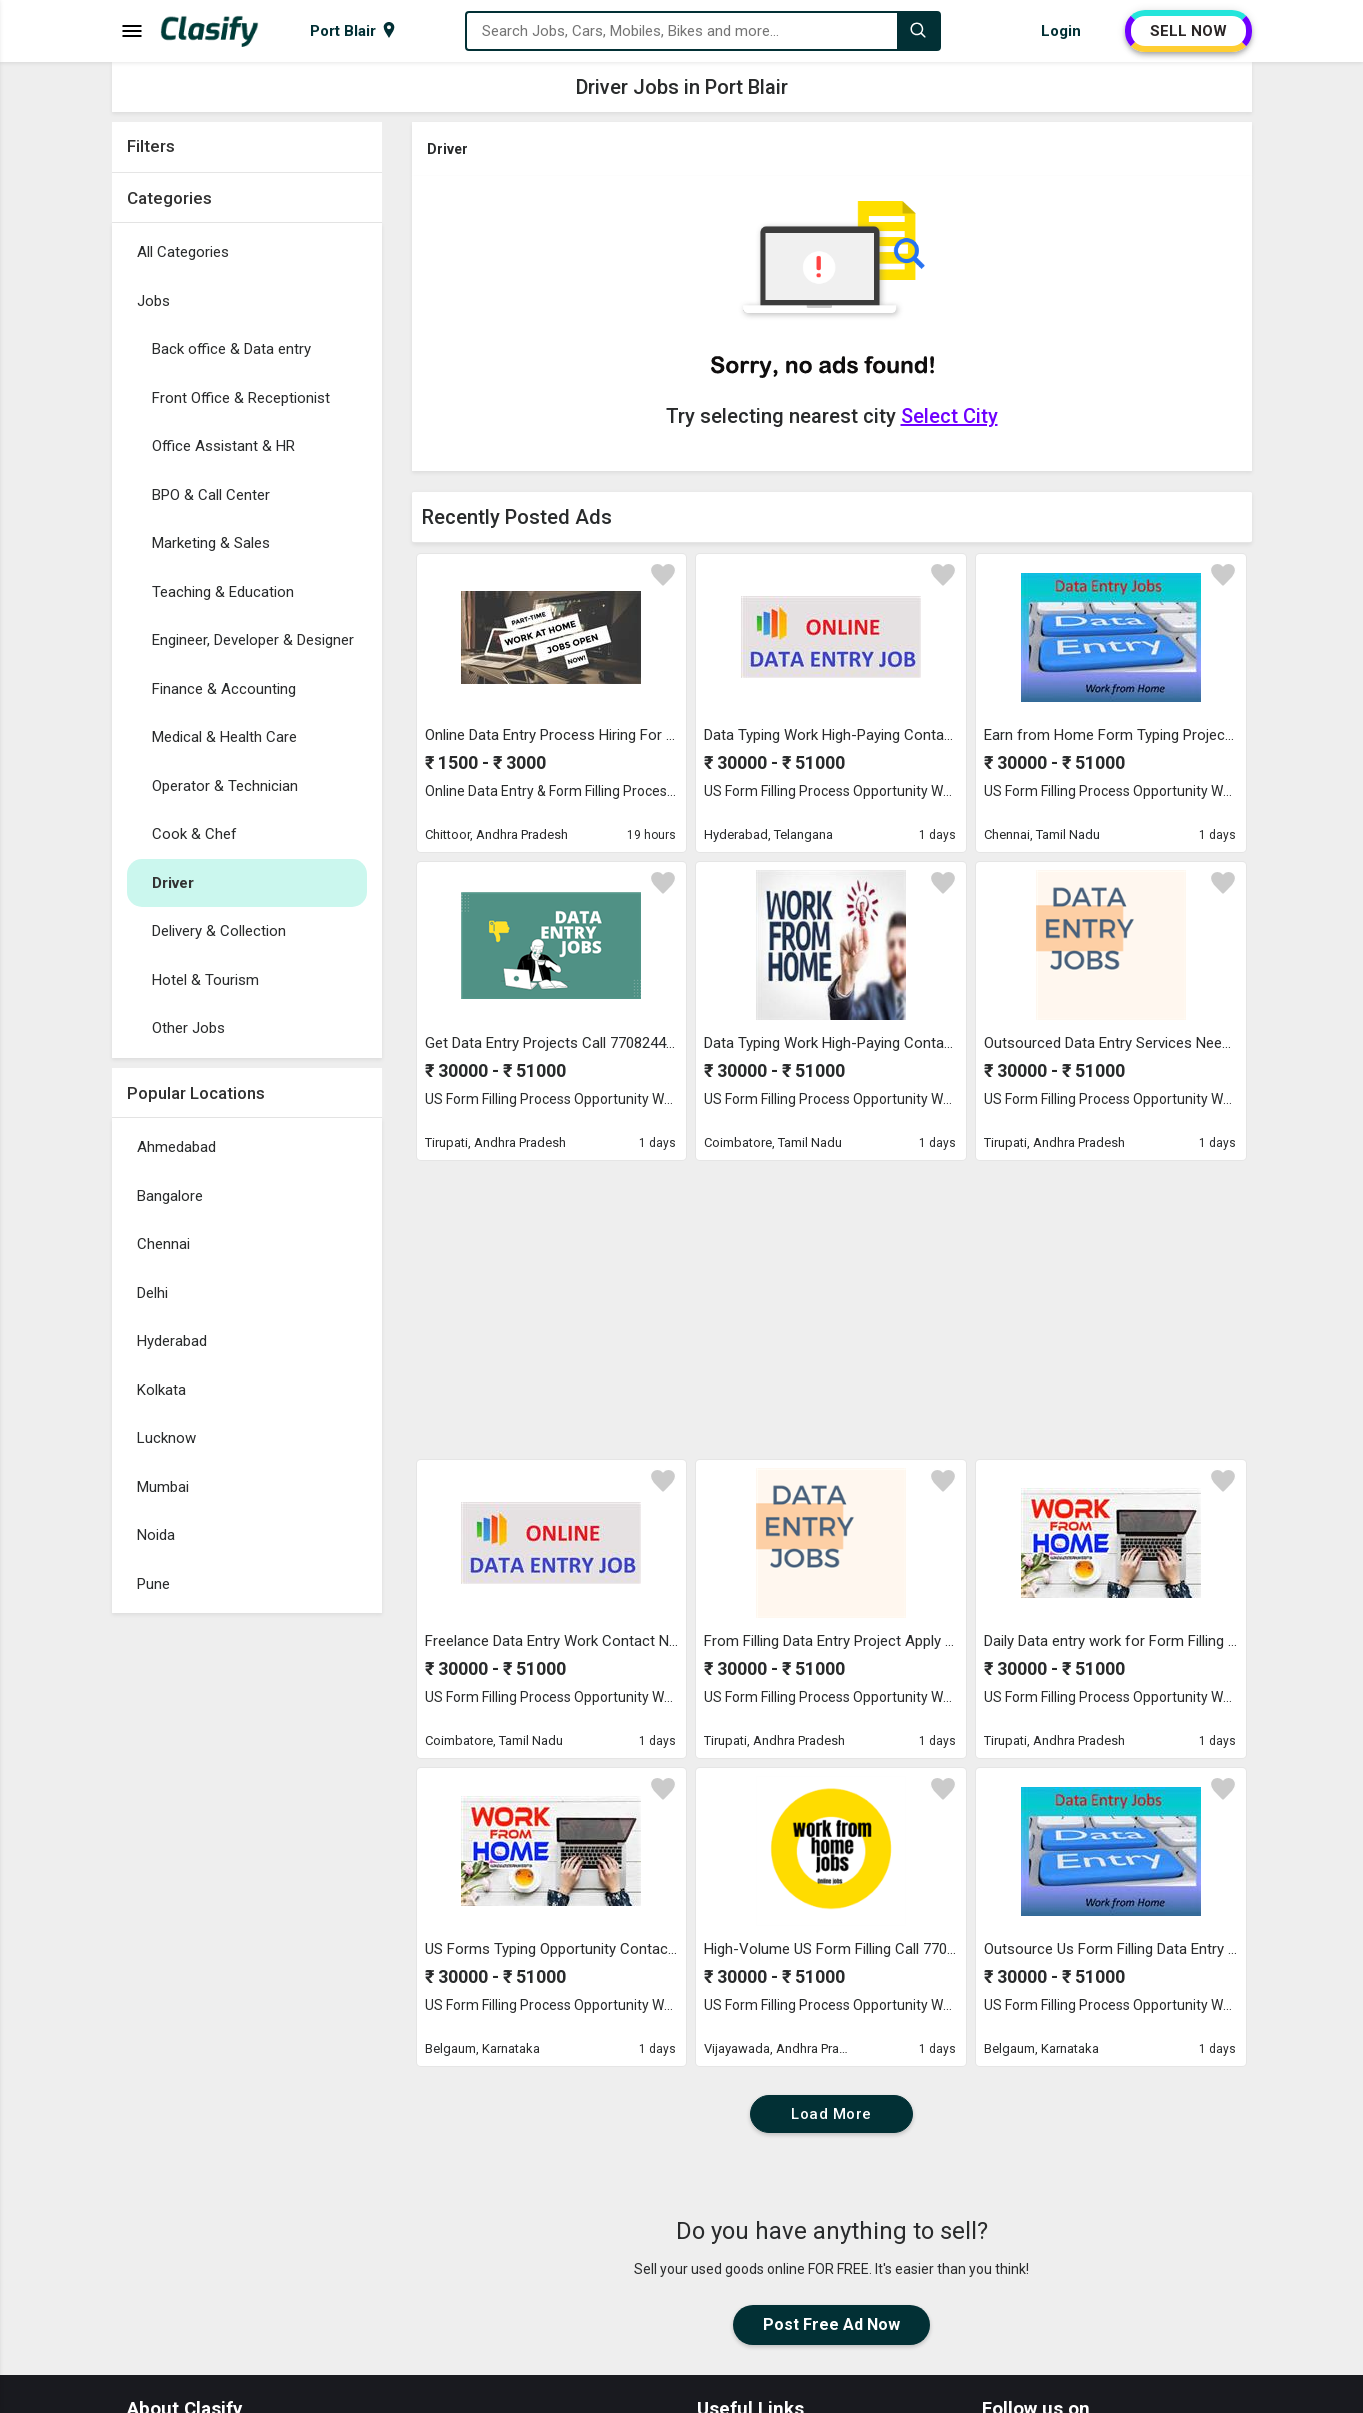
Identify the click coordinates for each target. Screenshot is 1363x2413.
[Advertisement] (247, 1923)
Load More (831, 2114)
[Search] (918, 31)
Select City (949, 416)
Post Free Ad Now (831, 2324)
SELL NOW (1188, 31)
